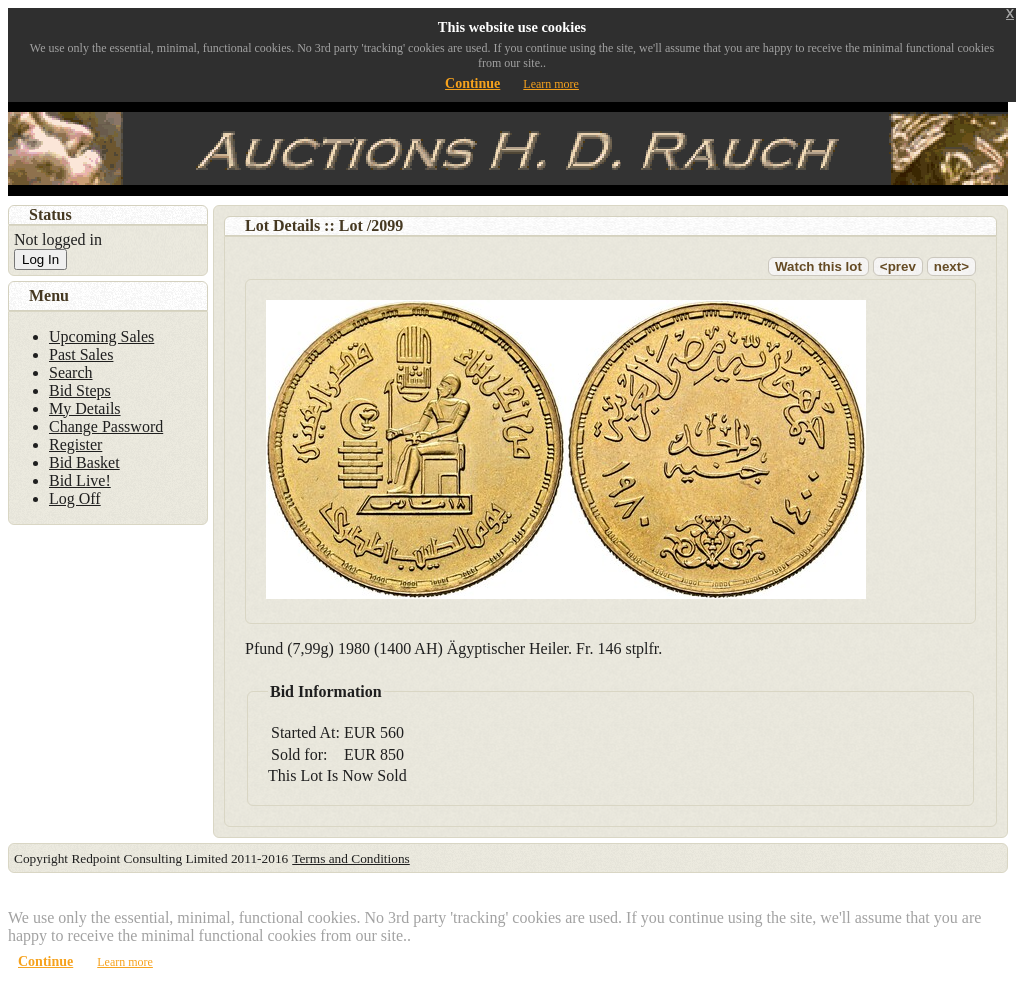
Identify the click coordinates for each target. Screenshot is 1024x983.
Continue (472, 83)
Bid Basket (84, 462)
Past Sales (81, 354)
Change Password (106, 426)
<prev (898, 266)
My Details (85, 408)
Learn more (551, 84)
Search (71, 372)
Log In (40, 259)
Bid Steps (80, 390)
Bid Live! (80, 480)
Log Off (75, 498)
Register (75, 444)
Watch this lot (818, 266)
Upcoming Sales (101, 336)
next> (951, 266)
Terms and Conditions (351, 858)
